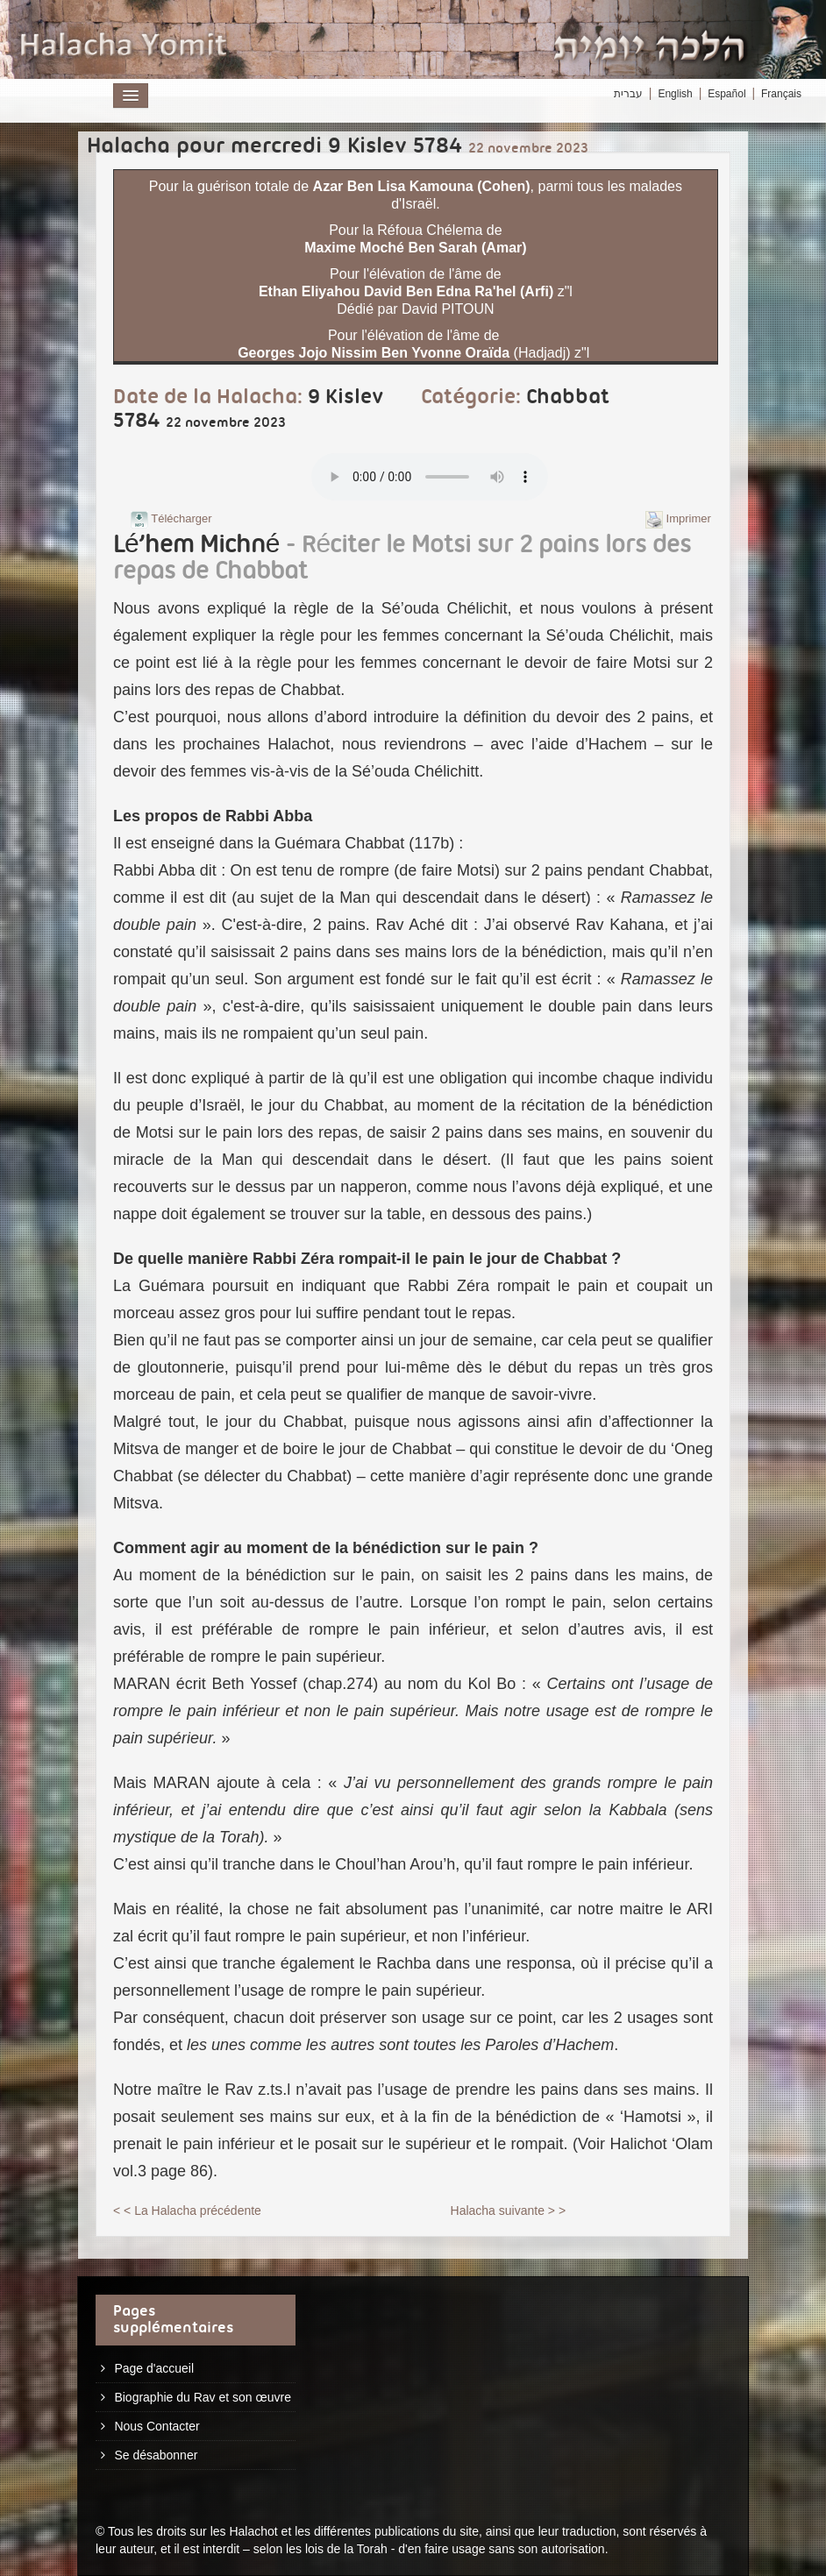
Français (781, 94)
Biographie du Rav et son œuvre (202, 2397)
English (675, 94)
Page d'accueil (154, 2368)
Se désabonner (155, 2455)
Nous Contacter (156, 2426)
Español (726, 94)
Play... (429, 476)
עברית (628, 94)
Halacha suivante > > (508, 2210)
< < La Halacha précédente (187, 2210)
